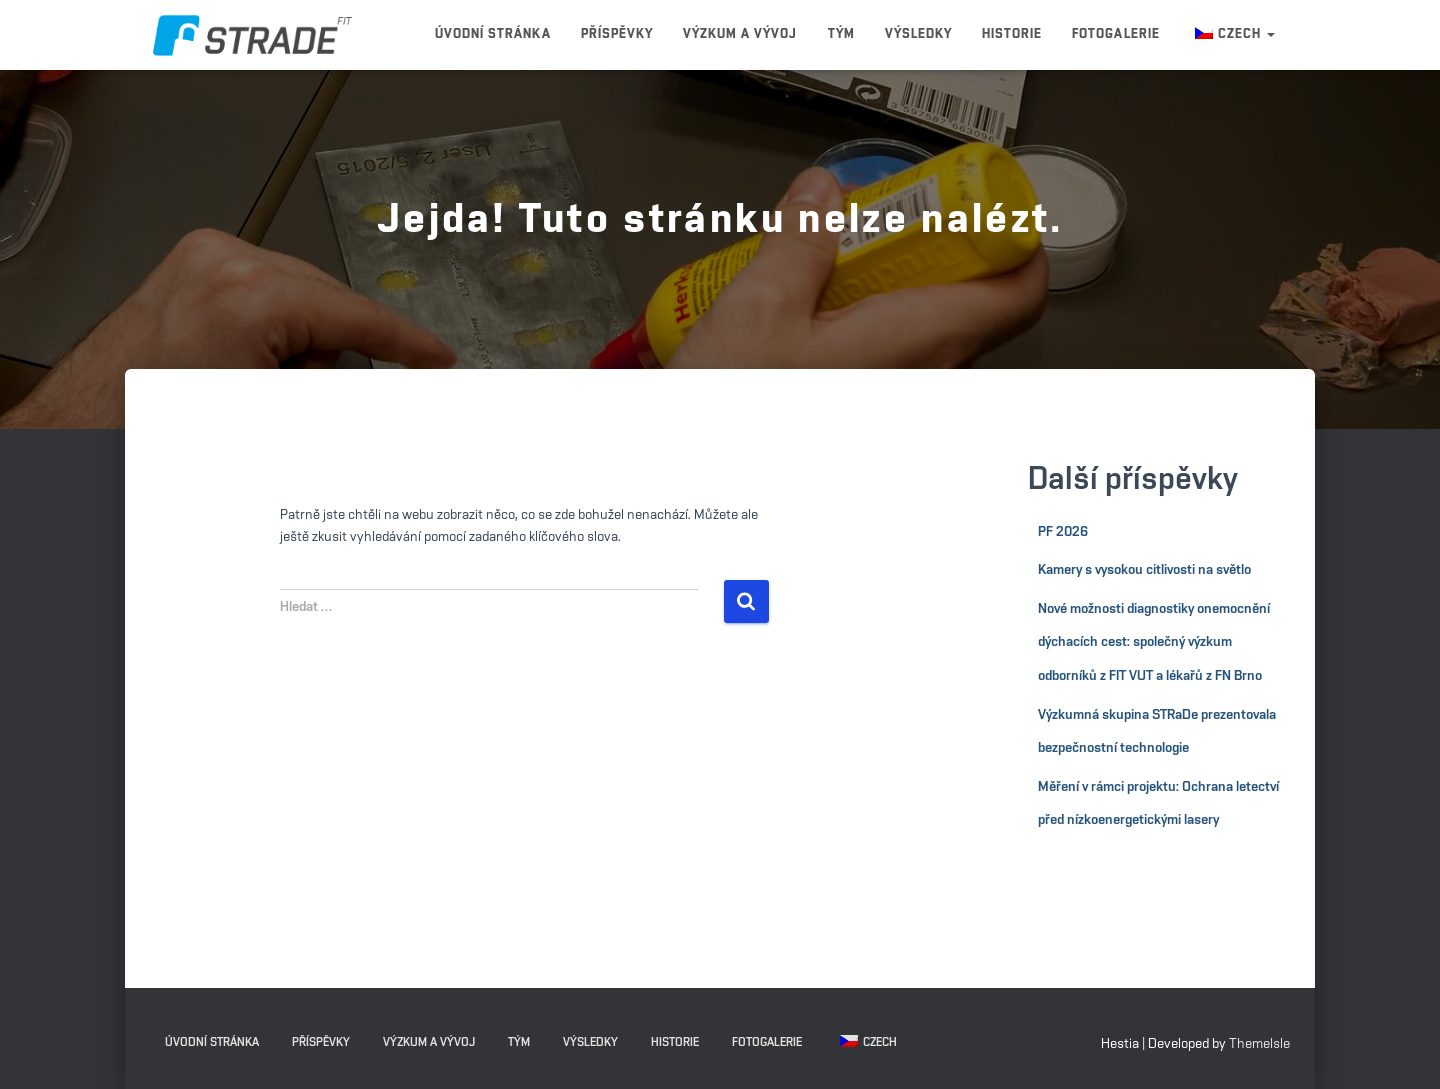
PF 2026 (1063, 532)
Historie (1012, 34)
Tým (841, 34)
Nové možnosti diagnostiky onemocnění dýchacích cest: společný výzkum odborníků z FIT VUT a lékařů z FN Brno (1154, 642)
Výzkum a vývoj (740, 34)
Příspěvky (617, 34)
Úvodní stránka (493, 34)
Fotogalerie (1115, 34)
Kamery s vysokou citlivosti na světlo (1144, 570)
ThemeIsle (1259, 1044)
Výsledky (918, 34)
